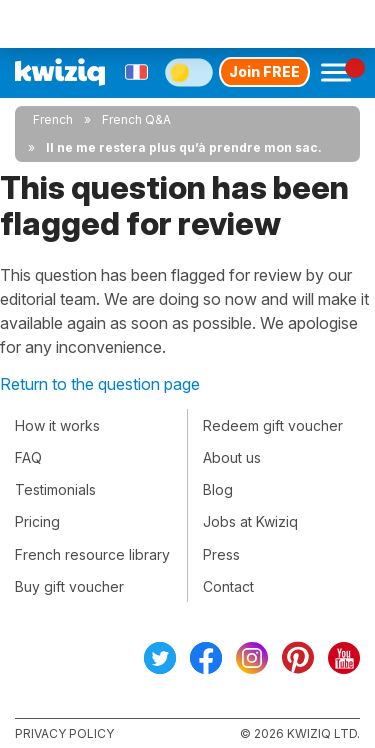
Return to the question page (100, 384)
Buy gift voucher (69, 586)
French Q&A (136, 119)
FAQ (28, 457)
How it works (57, 425)
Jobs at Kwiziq (250, 521)
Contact (228, 586)
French (53, 119)
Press (221, 554)
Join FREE (264, 71)
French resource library (92, 554)
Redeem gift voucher (273, 425)
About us (232, 457)
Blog (218, 489)
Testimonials (55, 489)
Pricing (37, 521)
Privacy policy (64, 733)
